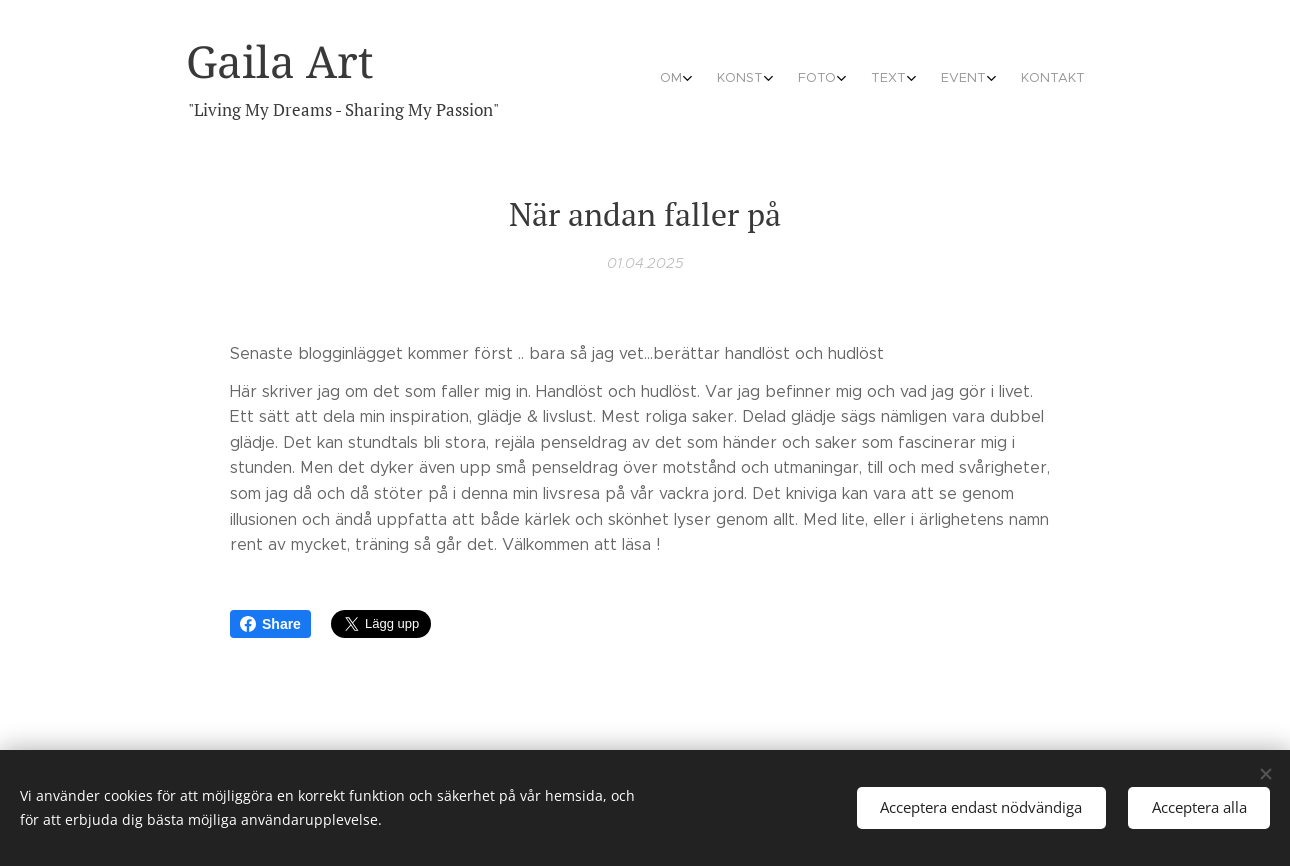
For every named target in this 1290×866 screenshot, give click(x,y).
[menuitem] (920, 80)
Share (270, 624)
